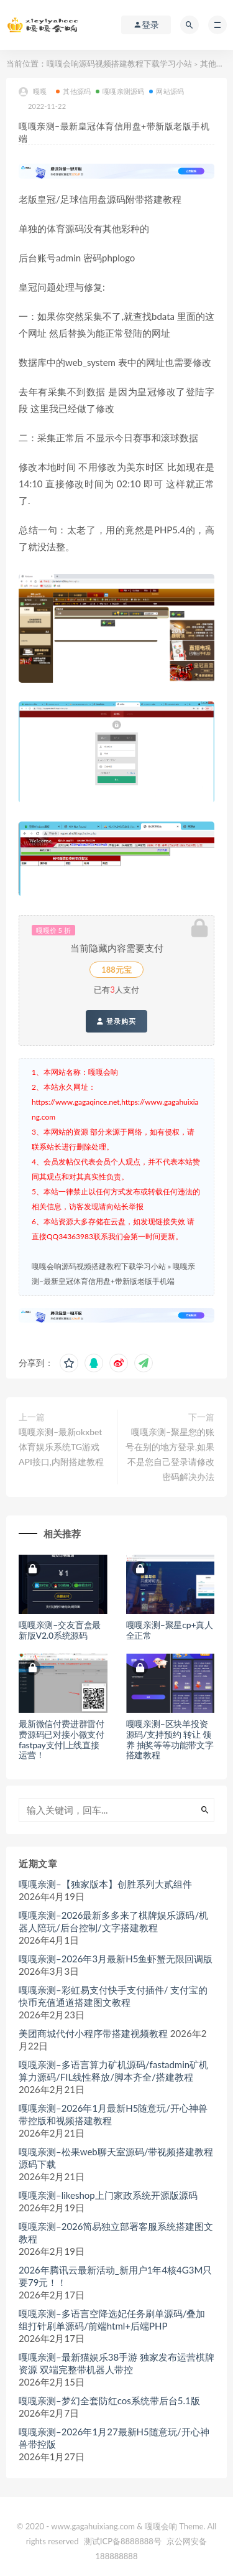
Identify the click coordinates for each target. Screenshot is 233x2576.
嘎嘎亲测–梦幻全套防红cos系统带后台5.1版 (109, 2400)
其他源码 (216, 63)
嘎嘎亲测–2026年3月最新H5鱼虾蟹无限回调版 (115, 1958)
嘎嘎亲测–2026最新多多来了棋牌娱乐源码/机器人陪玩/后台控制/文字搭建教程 (113, 1921)
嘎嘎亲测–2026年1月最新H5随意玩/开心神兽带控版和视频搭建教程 (113, 2114)
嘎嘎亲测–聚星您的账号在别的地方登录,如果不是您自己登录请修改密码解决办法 (170, 1454)
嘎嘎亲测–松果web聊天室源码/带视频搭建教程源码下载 (116, 2158)
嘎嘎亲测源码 (120, 91)
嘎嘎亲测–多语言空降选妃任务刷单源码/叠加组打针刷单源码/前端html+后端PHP (112, 2319)
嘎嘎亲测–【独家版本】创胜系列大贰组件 (105, 1884)
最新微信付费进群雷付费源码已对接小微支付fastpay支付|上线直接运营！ (61, 1739)
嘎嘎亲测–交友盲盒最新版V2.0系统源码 (60, 1630)
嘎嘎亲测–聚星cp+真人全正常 (169, 1630)
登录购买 (116, 1021)
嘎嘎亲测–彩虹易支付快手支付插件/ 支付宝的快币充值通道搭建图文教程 (113, 1996)
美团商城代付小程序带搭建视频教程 (93, 2033)
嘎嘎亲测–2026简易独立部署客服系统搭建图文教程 (116, 2232)
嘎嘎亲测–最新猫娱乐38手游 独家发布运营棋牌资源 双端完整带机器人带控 (116, 2363)
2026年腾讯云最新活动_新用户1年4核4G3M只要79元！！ (115, 2276)
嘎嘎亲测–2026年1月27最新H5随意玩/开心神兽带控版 (114, 2438)
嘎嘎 (33, 91)
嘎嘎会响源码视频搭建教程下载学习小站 (119, 63)
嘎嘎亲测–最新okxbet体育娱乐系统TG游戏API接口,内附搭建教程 (61, 1446)
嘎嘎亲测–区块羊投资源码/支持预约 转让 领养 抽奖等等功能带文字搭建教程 (170, 1739)
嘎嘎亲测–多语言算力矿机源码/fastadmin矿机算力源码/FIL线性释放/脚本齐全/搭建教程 (113, 2070)
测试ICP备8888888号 (123, 2541)
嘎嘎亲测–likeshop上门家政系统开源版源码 (108, 2195)
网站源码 (166, 91)
